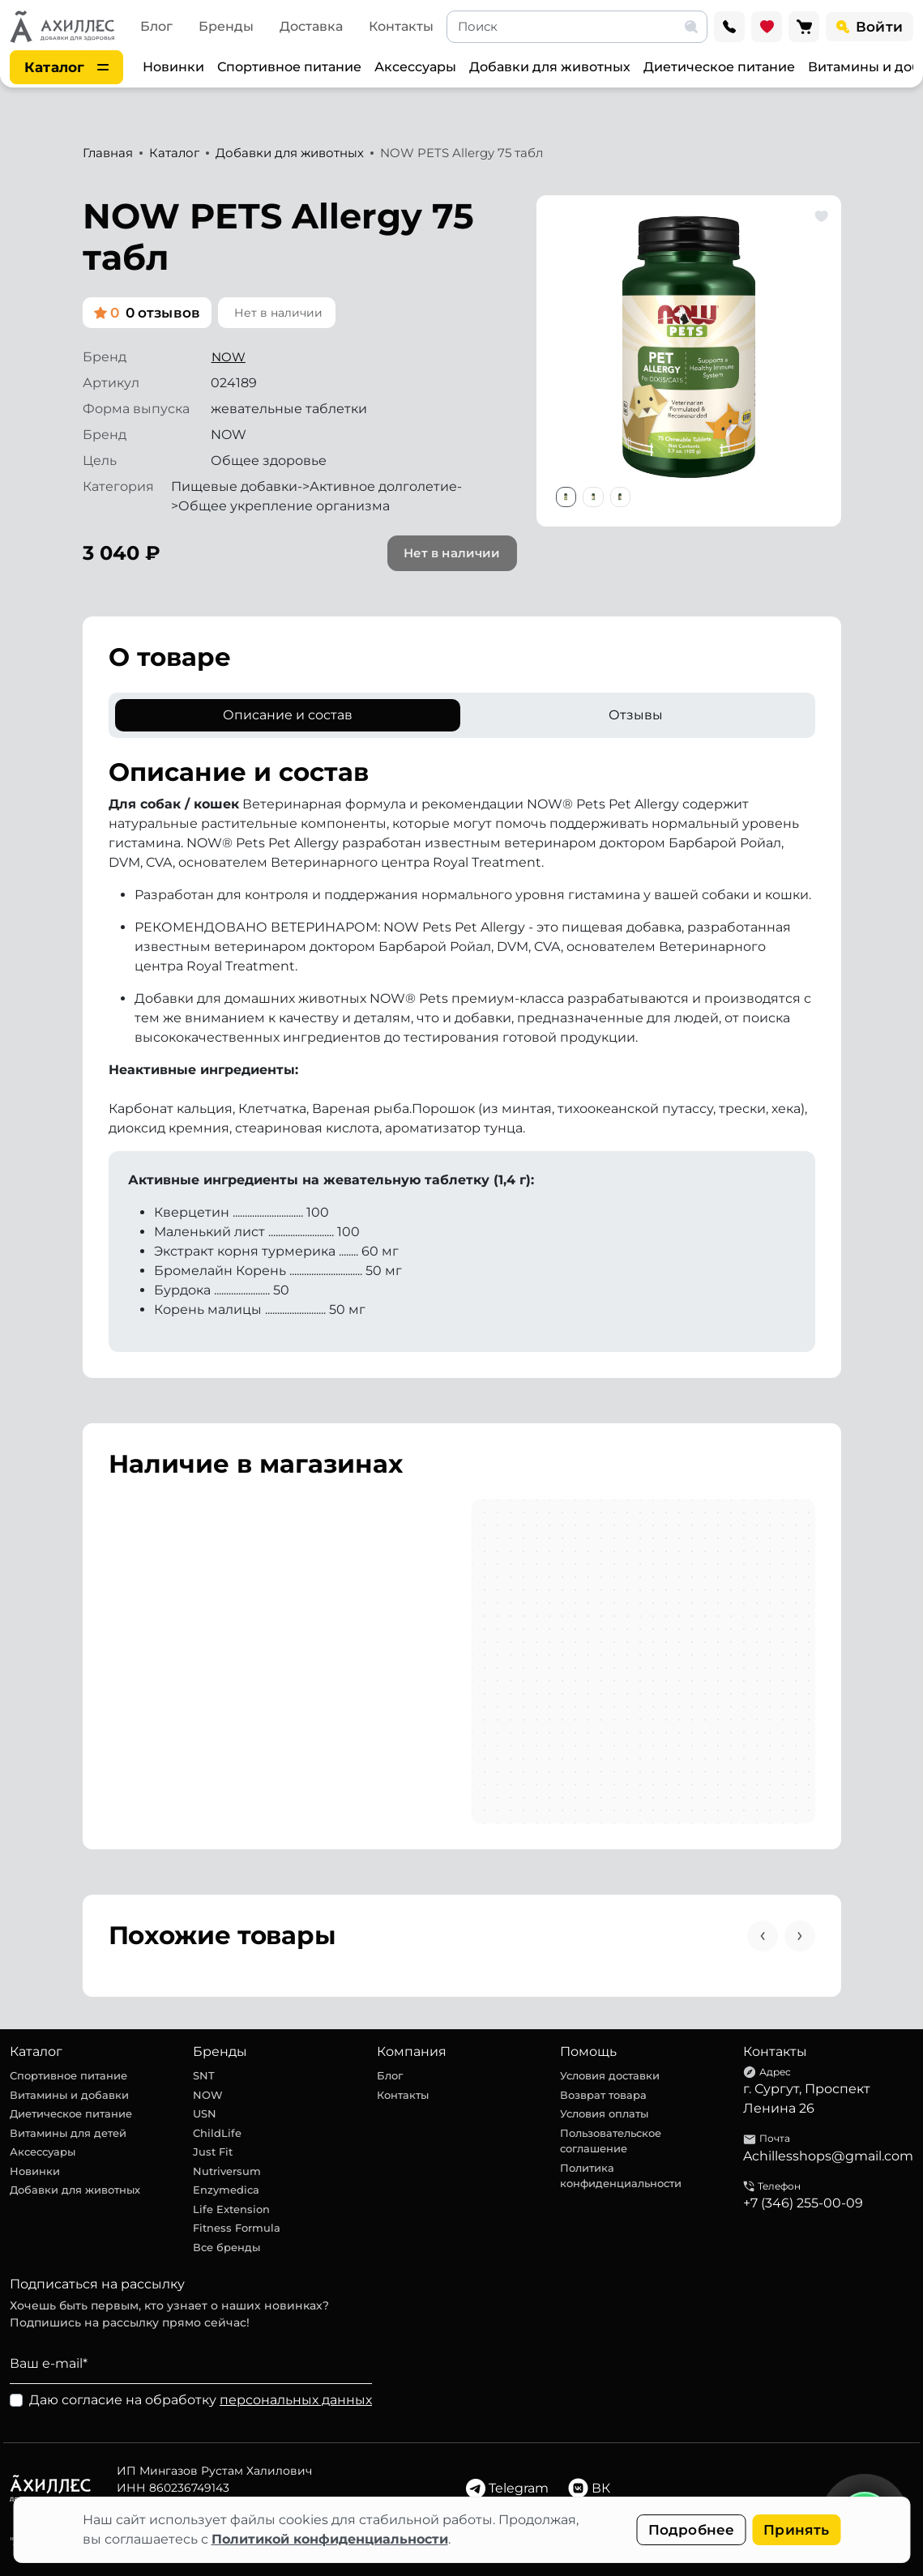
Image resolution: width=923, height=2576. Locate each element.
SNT (204, 2075)
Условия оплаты (604, 2113)
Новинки (173, 67)
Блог (156, 26)
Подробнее (691, 2530)
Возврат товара (603, 2094)
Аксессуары (415, 67)
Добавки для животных (549, 67)
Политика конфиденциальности (621, 2175)
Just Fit (213, 2151)
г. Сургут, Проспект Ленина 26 (806, 2098)
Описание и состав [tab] (288, 715)
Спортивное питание (289, 67)
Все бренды (226, 2247)
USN (204, 2113)
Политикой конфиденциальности (330, 2539)
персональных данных (296, 2400)
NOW (229, 357)
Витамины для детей (68, 2132)
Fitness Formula (236, 2227)
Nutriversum (227, 2170)
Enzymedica (226, 2189)
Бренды (226, 26)
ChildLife (217, 2132)
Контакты (401, 26)
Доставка (311, 26)
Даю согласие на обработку (200, 2400)
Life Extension (231, 2209)
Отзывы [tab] (636, 715)
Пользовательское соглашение (610, 2141)
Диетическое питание (719, 67)
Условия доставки (610, 2075)
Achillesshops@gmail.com (828, 2156)
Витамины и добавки (69, 2094)
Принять (796, 2530)
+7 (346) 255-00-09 (803, 2203)
